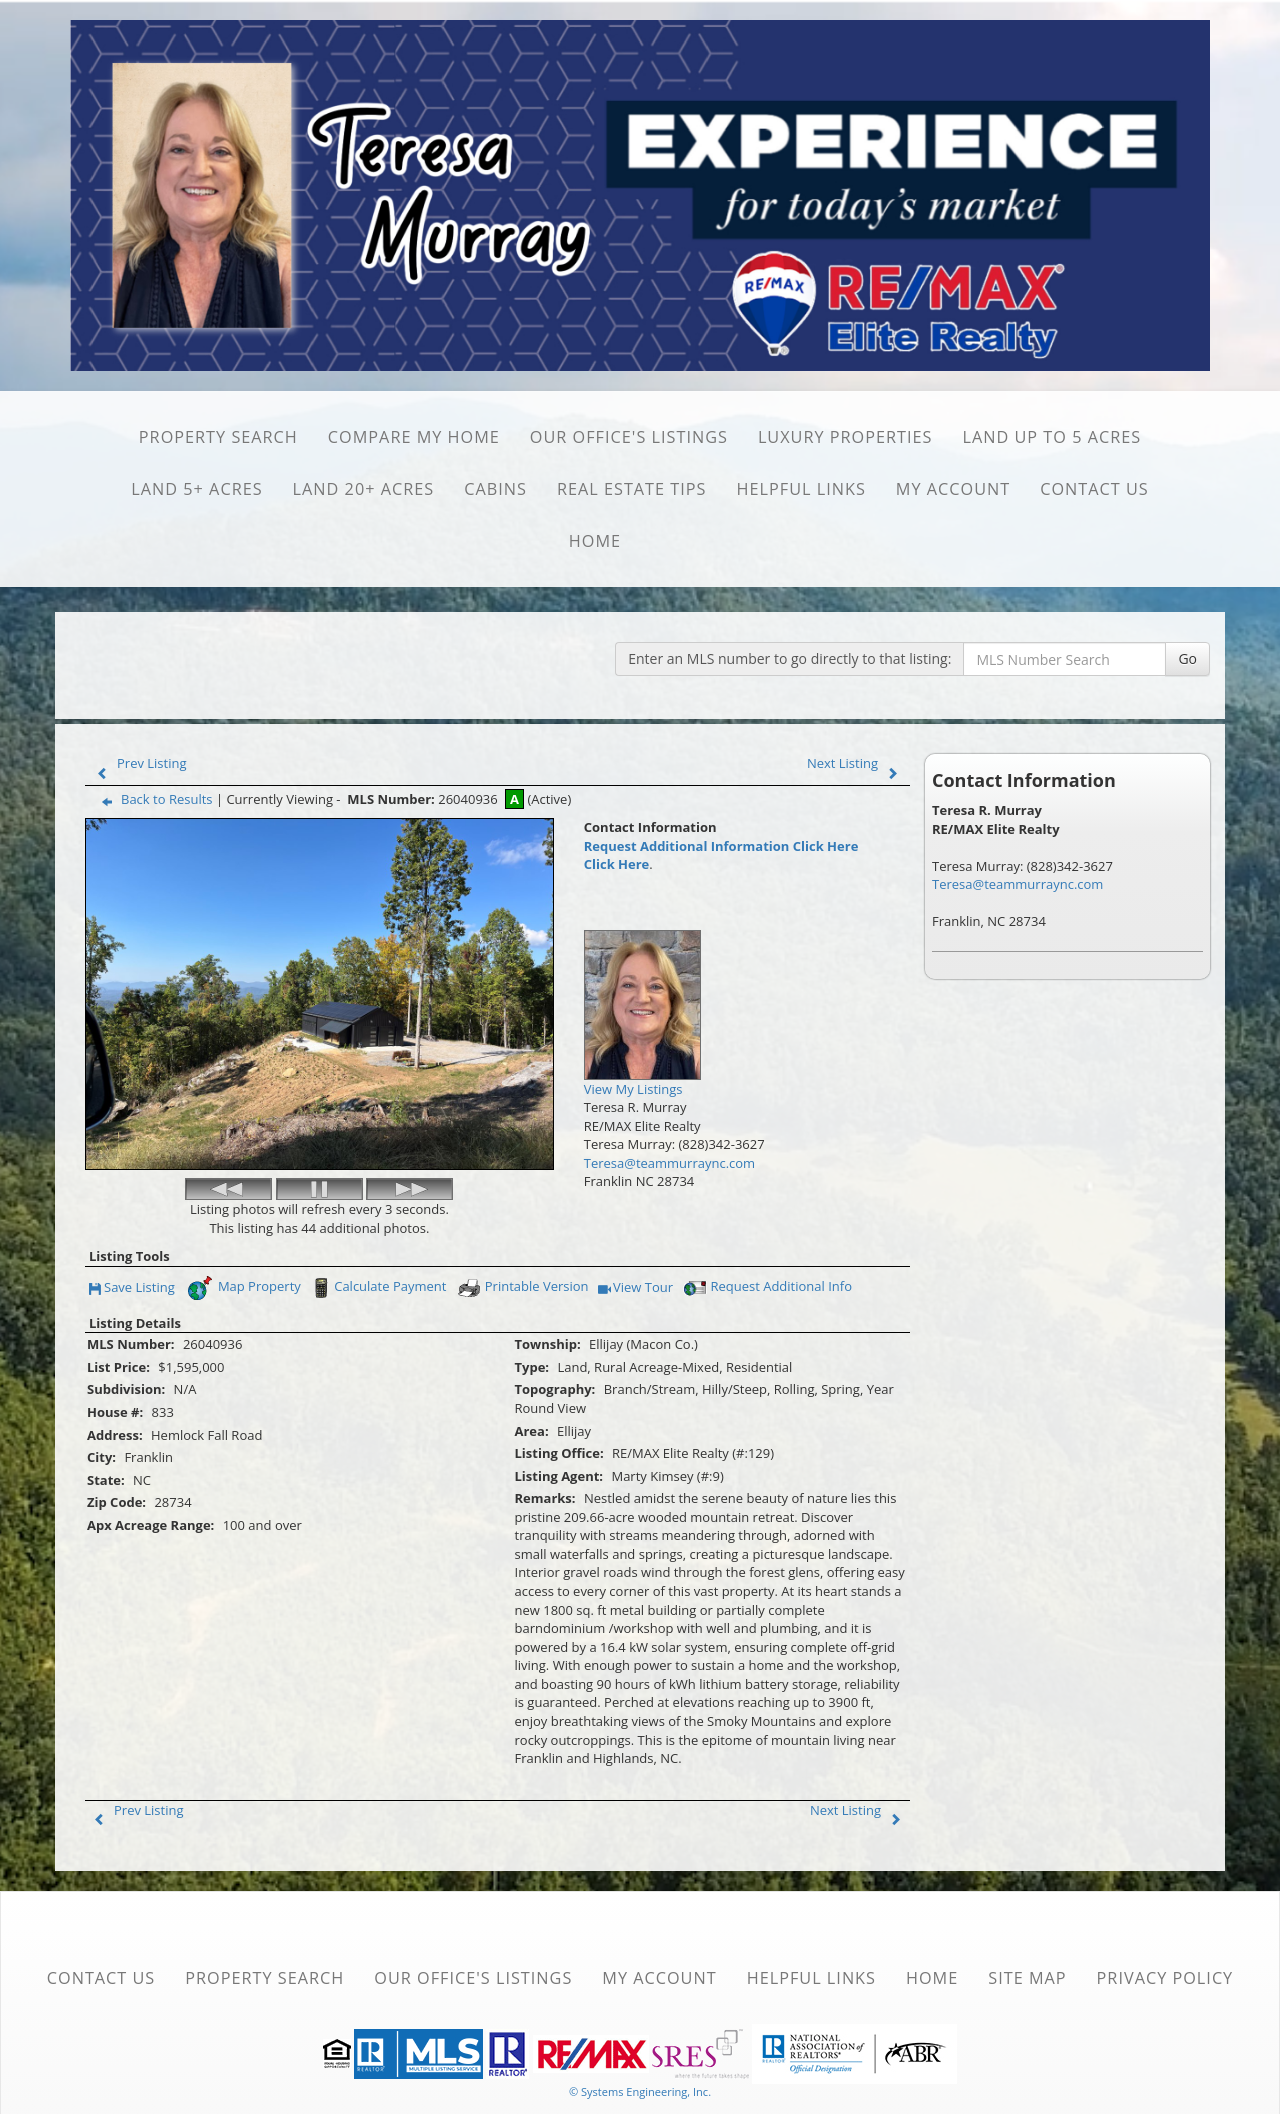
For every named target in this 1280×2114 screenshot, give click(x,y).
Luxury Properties (845, 437)
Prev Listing (137, 763)
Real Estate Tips (632, 489)
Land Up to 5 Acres (1052, 437)
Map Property (243, 1242)
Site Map (1027, 1932)
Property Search (218, 437)
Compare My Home (414, 437)
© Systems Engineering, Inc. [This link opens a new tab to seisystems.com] (640, 2045)
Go (1187, 658)
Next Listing (857, 763)
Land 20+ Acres (364, 489)
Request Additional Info (766, 1242)
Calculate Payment (377, 1242)
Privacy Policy (1165, 1932)
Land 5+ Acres (196, 489)
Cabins (495, 489)
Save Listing (132, 1242)
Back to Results (153, 799)
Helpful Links (801, 489)
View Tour (635, 1242)
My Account (953, 489)
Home (595, 541)
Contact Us (1094, 489)
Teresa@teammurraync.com (669, 1163)
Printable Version (522, 1242)
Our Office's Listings (629, 437)
